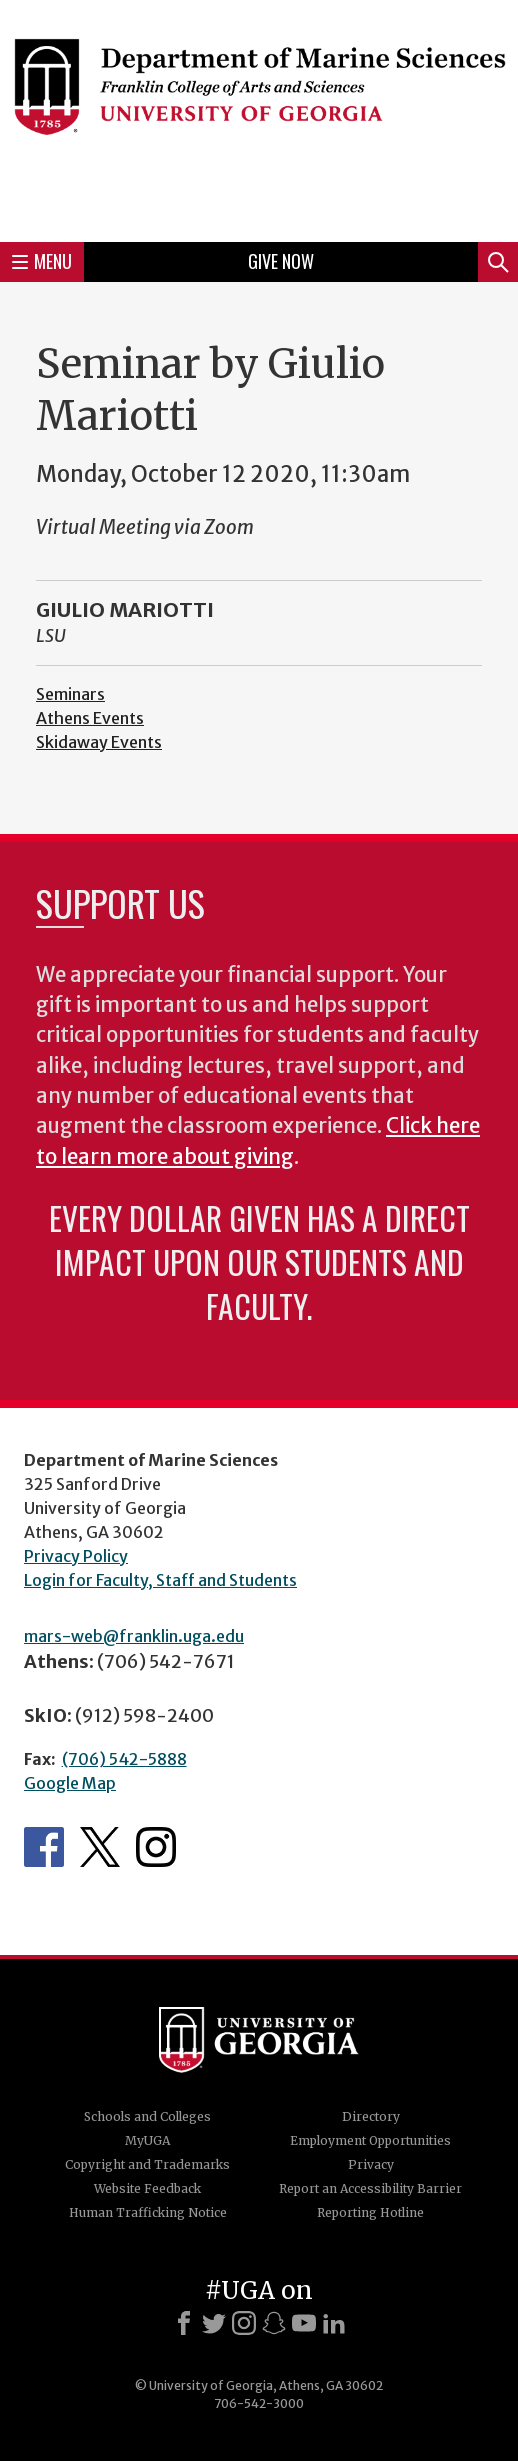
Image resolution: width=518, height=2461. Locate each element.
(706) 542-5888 (124, 1759)
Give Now (281, 261)
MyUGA (147, 2140)
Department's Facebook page (44, 1847)
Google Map (70, 1783)
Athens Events (90, 718)
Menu (42, 261)
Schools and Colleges (147, 2116)
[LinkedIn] (334, 2323)
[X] (214, 2323)
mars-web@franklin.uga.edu (134, 1636)
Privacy (371, 2164)
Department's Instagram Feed (156, 1847)
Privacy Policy (76, 1556)
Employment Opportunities (370, 2140)
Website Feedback (147, 2188)
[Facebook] (184, 2323)
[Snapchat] (274, 2323)
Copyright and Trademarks (147, 2164)
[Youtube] (304, 2323)
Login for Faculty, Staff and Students (160, 1580)
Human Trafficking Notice (148, 2212)
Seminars (70, 694)
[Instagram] (244, 2323)
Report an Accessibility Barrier (370, 2188)
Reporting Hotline (370, 2212)
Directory (371, 2116)
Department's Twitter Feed (100, 1847)
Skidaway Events (99, 742)
